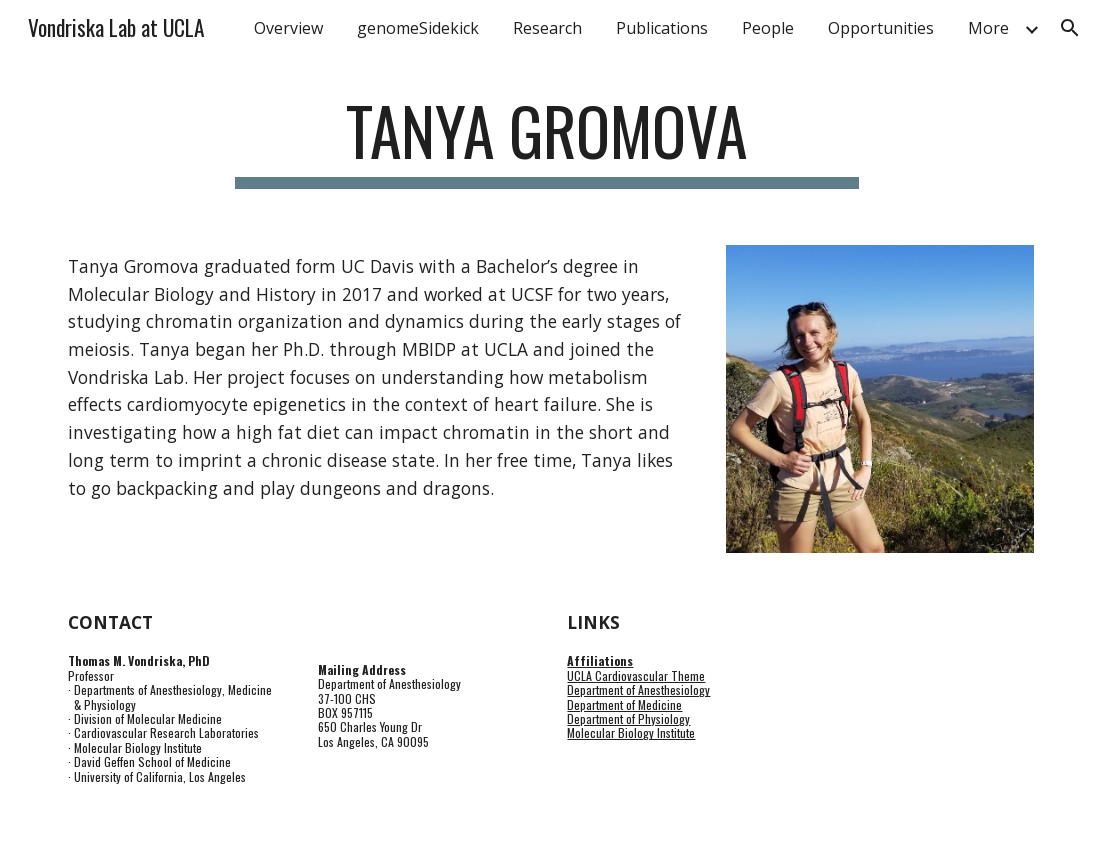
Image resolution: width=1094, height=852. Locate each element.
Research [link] (547, 28)
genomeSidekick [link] (418, 28)
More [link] (988, 28)
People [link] (768, 28)
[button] (1070, 28)
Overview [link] (288, 28)
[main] (547, 140)
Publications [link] (662, 28)
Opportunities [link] (881, 28)
